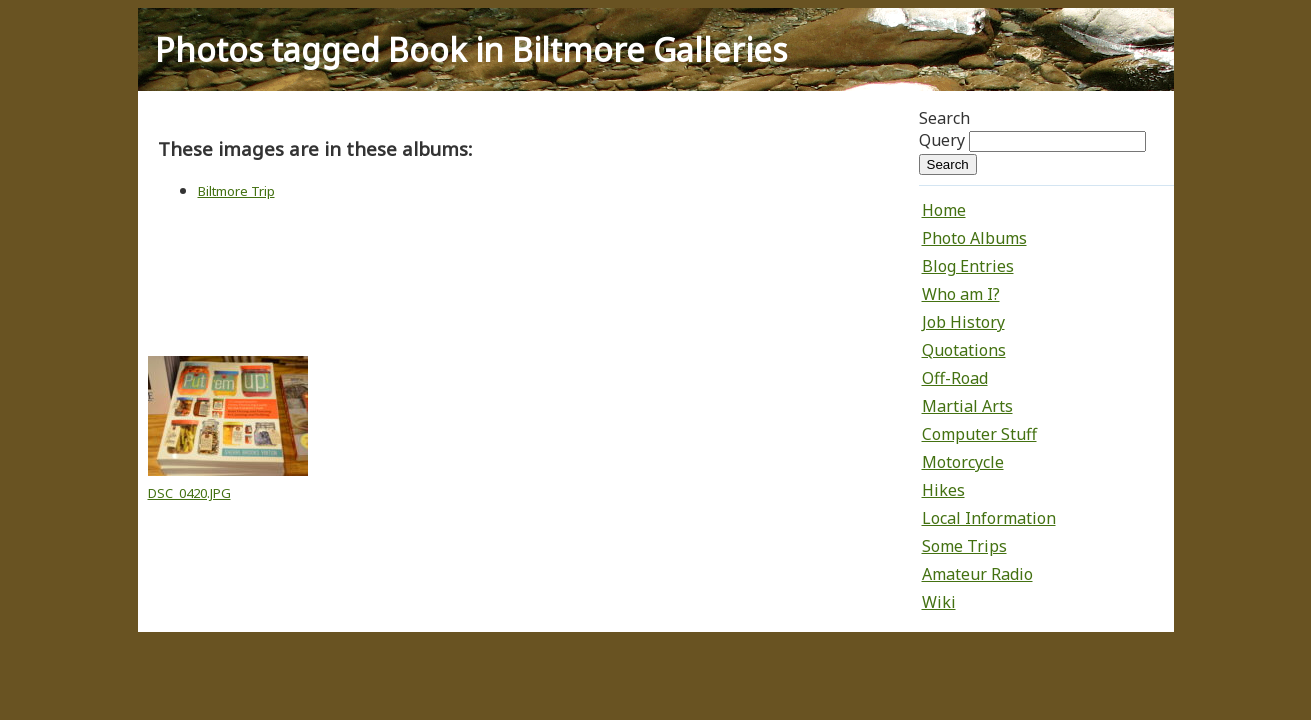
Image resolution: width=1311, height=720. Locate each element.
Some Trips (964, 546)
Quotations (964, 350)
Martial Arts (967, 406)
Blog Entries (968, 266)
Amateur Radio (977, 574)
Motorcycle (963, 462)
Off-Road (955, 378)
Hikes (943, 490)
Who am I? (961, 294)
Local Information (989, 518)
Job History (963, 322)
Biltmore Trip (236, 191)
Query (942, 140)
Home (944, 210)
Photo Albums (974, 238)
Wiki (939, 602)
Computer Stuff (979, 434)
